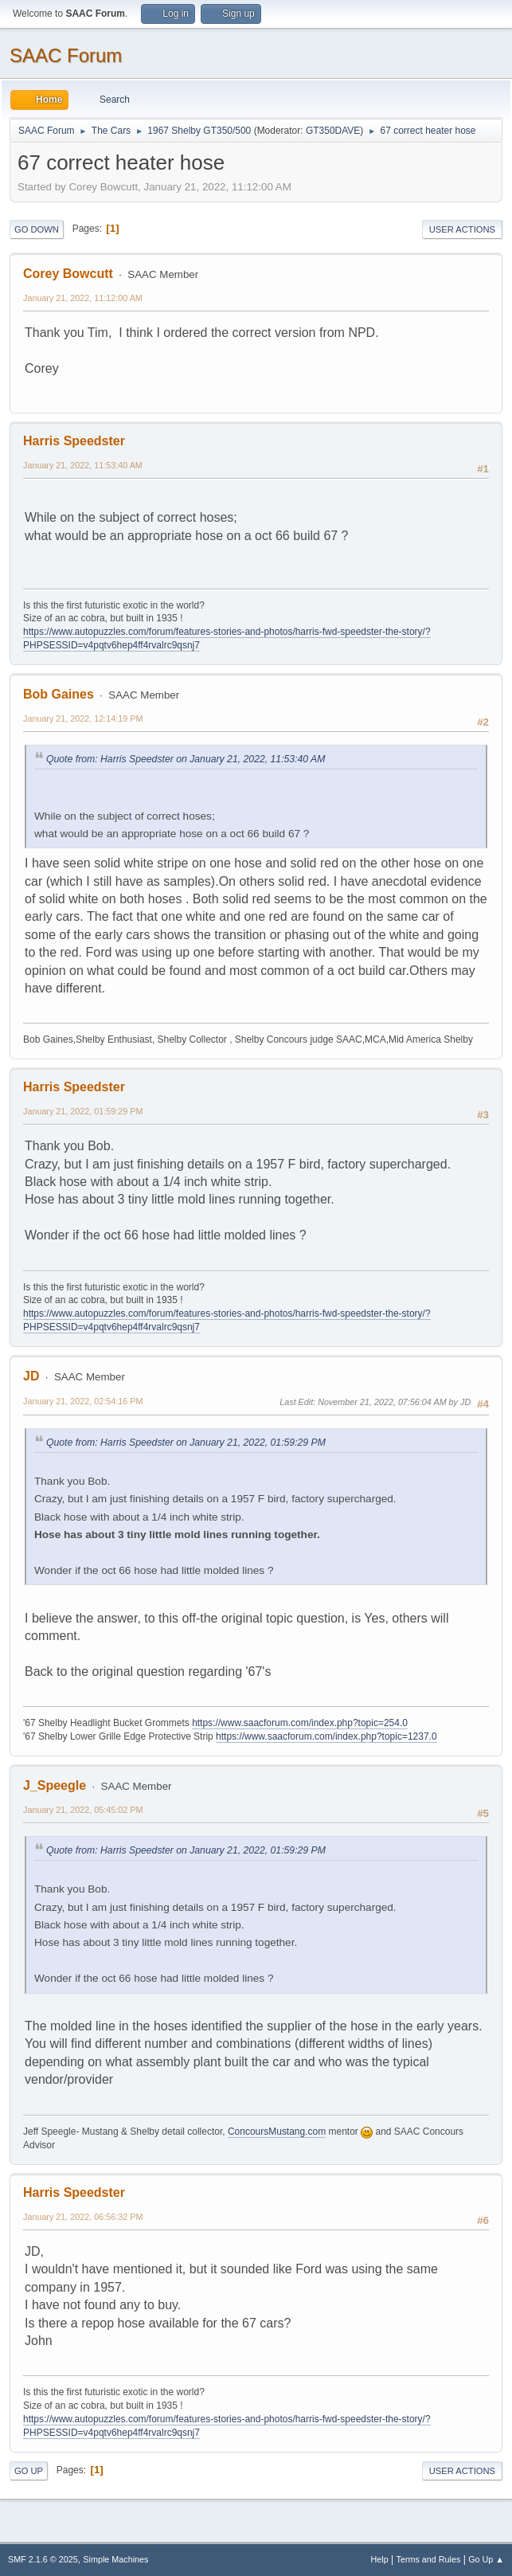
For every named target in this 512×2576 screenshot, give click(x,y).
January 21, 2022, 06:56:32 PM (83, 2217)
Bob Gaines (58, 694)
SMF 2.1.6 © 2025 (43, 2559)
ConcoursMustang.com (277, 2131)
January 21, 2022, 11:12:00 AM (83, 298)
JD (31, 1376)
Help (380, 2559)
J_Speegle (54, 1785)
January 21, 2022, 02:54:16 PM (83, 1401)
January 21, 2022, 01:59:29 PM (83, 1111)
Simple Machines (115, 2559)
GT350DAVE (333, 130)
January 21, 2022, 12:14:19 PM (83, 718)
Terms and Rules (429, 2559)
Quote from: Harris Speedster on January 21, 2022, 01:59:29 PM (186, 1442)
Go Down (36, 229)
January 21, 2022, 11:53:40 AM (83, 465)
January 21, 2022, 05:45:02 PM (83, 1810)
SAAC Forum (66, 55)
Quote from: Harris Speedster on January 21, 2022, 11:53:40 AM (185, 759)
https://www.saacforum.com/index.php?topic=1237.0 (326, 1736)
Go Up (28, 2471)
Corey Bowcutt (68, 273)
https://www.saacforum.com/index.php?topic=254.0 (300, 1722)
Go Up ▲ (486, 2559)
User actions (462, 229)
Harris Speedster (74, 441)
